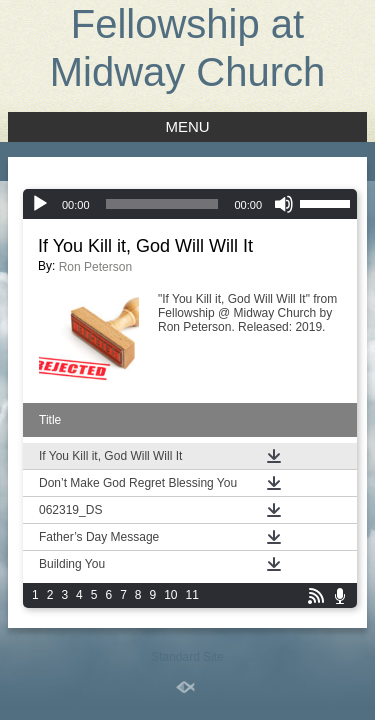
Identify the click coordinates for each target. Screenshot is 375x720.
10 (170, 595)
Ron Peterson (95, 267)
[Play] (40, 204)
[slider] (162, 204)
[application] (190, 204)
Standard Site (187, 657)
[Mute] (284, 204)
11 (192, 595)
